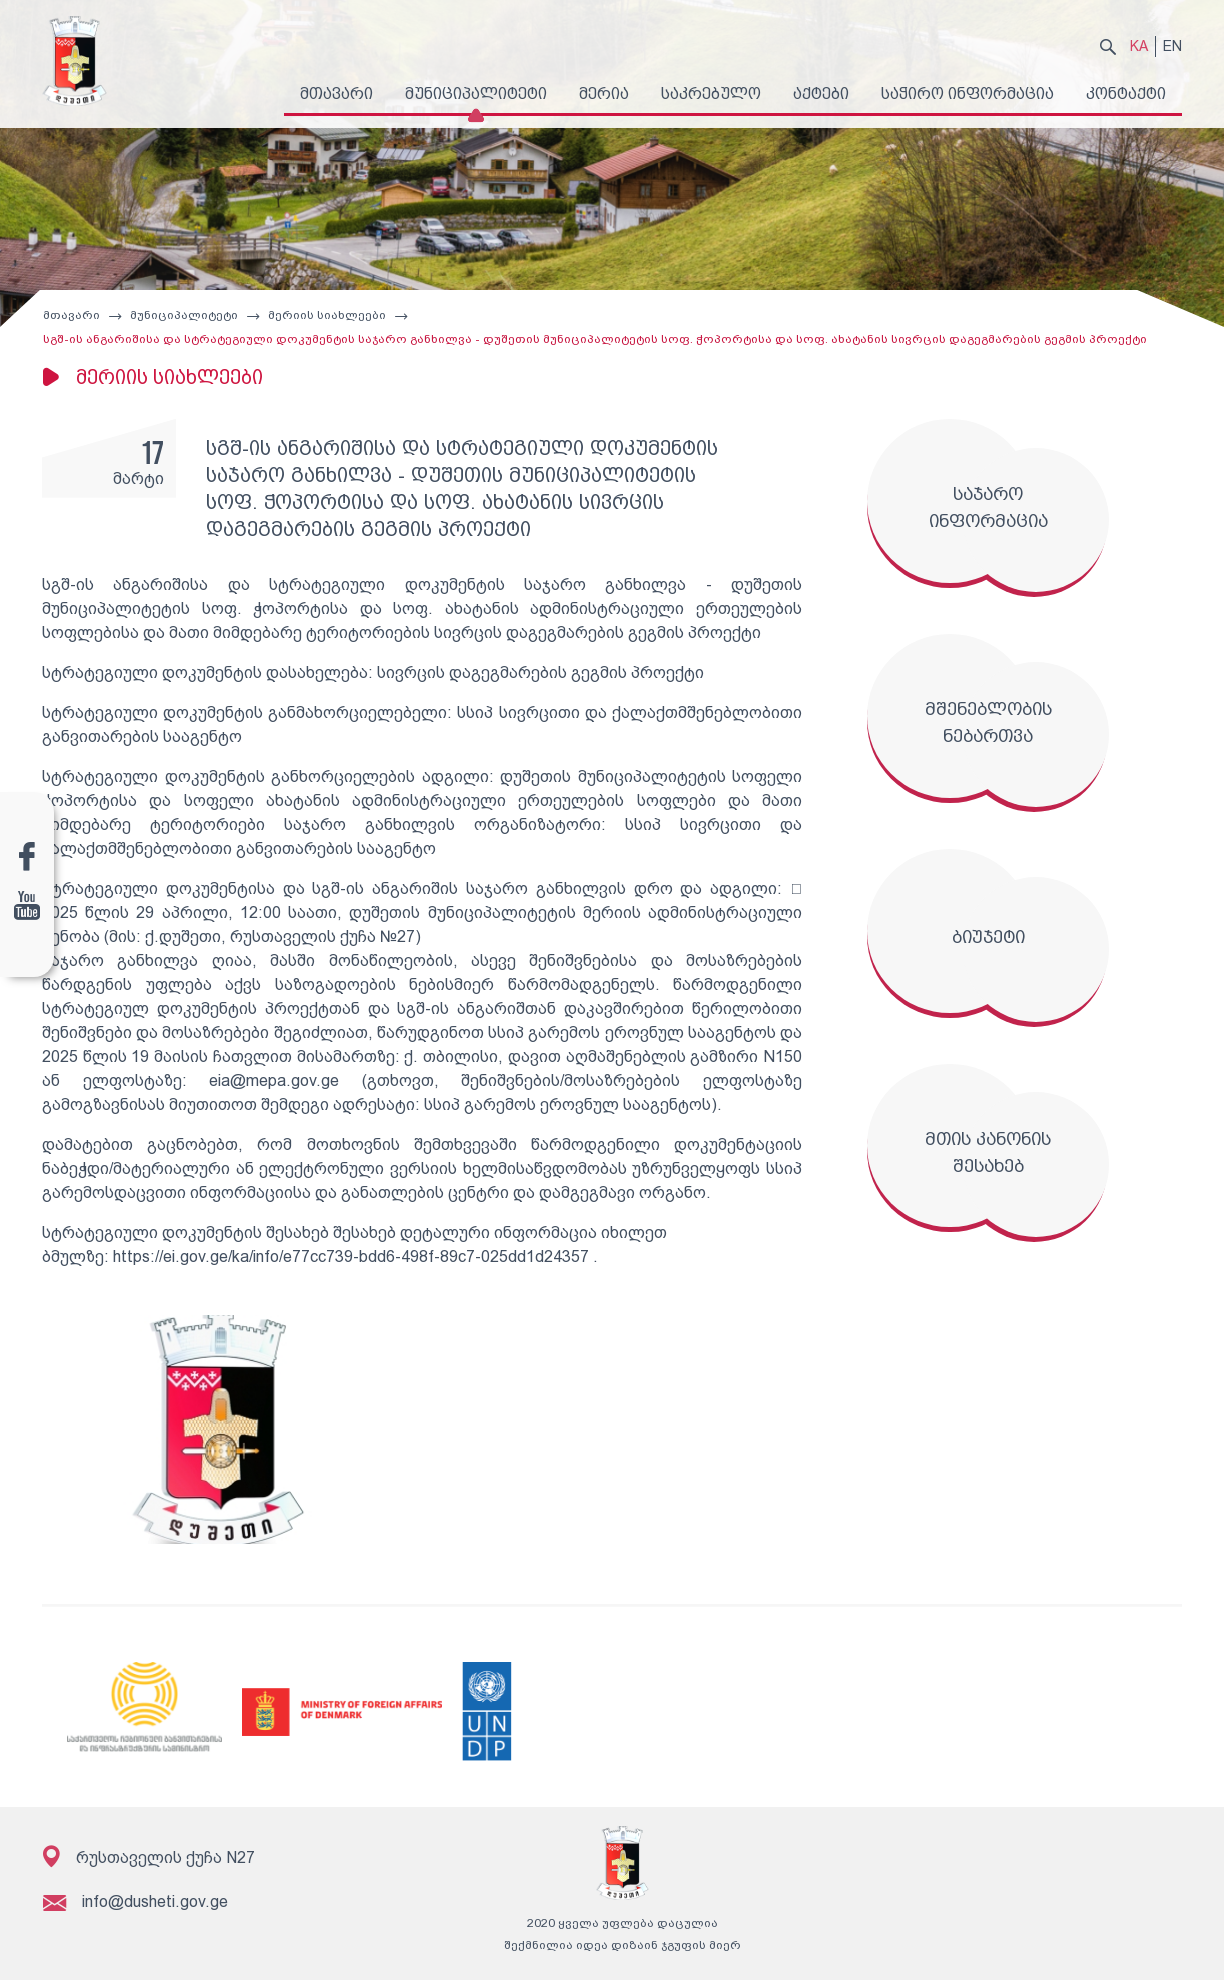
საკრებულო (711, 93)
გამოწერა (1140, 1918)
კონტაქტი (1126, 93)
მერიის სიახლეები (326, 320)
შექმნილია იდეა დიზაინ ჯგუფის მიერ (612, 1950)
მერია (604, 93)
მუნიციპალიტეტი (476, 93)
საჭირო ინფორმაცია (967, 93)
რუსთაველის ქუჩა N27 (148, 1861)
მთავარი (336, 93)
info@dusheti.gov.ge (134, 1907)
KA (1139, 46)
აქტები (821, 93)
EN (1172, 46)
